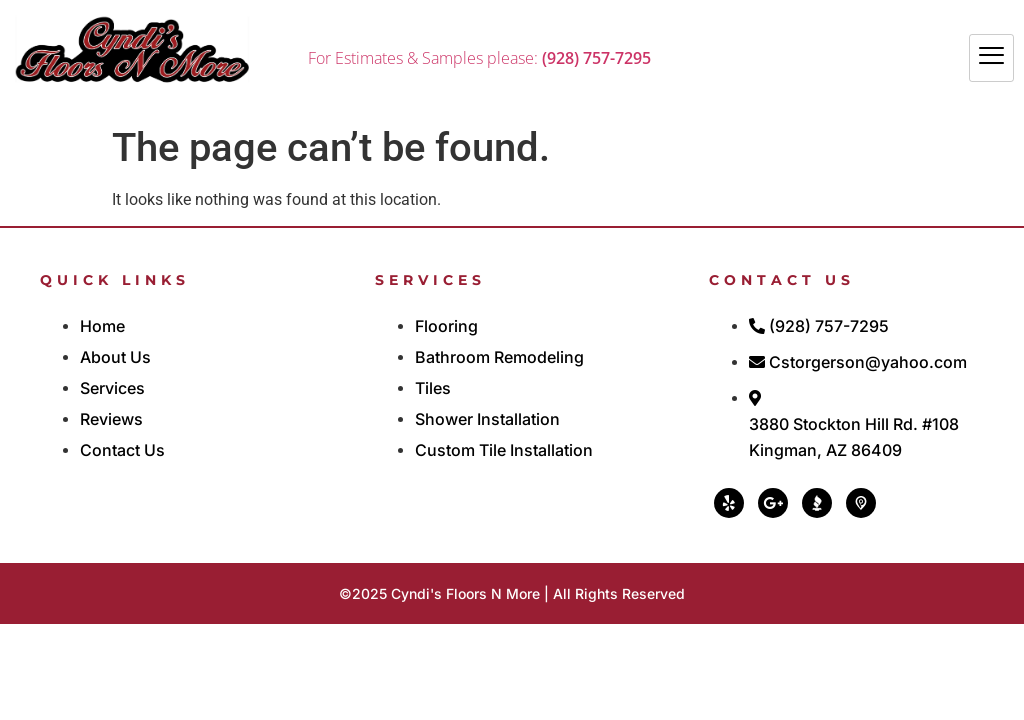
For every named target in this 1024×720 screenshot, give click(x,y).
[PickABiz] (861, 503)
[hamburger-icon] (991, 58)
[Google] (773, 503)
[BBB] (817, 503)
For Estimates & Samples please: (479, 58)
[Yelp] (729, 503)
